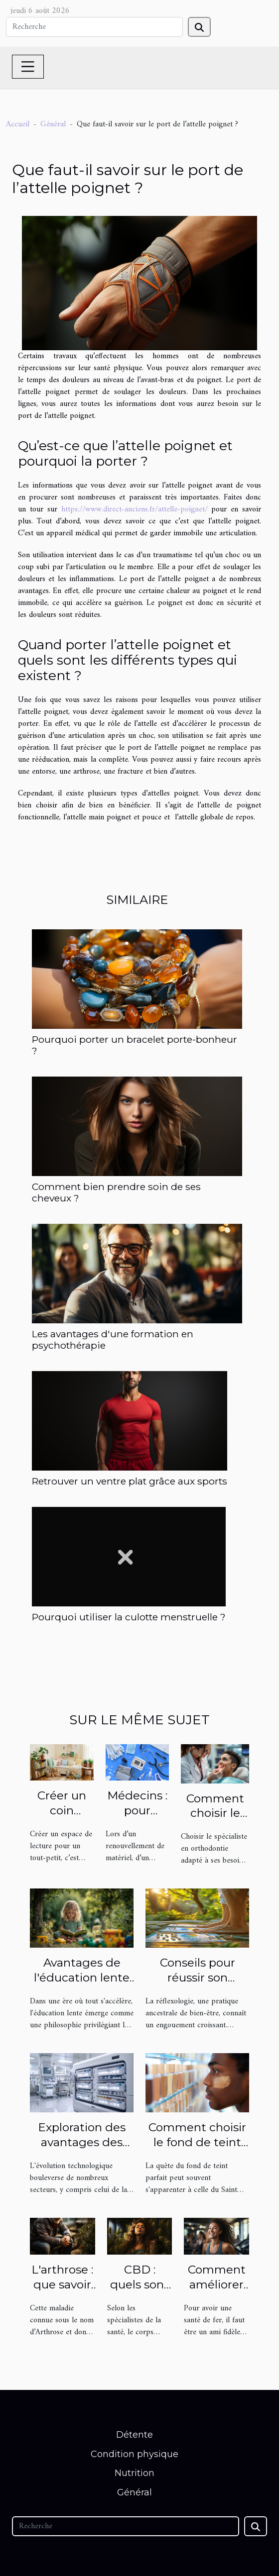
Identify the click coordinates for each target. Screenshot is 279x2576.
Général (53, 124)
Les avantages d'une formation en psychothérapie (112, 1339)
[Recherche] (94, 27)
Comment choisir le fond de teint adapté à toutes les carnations (197, 2149)
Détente (134, 2434)
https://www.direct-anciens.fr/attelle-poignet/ (134, 509)
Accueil (17, 124)
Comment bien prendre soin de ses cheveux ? (116, 1192)
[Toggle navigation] (28, 67)
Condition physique (134, 2454)
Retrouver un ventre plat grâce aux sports (129, 1481)
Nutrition (134, 2473)
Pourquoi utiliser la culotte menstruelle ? (129, 1617)
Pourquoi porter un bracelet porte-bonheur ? (134, 1045)
